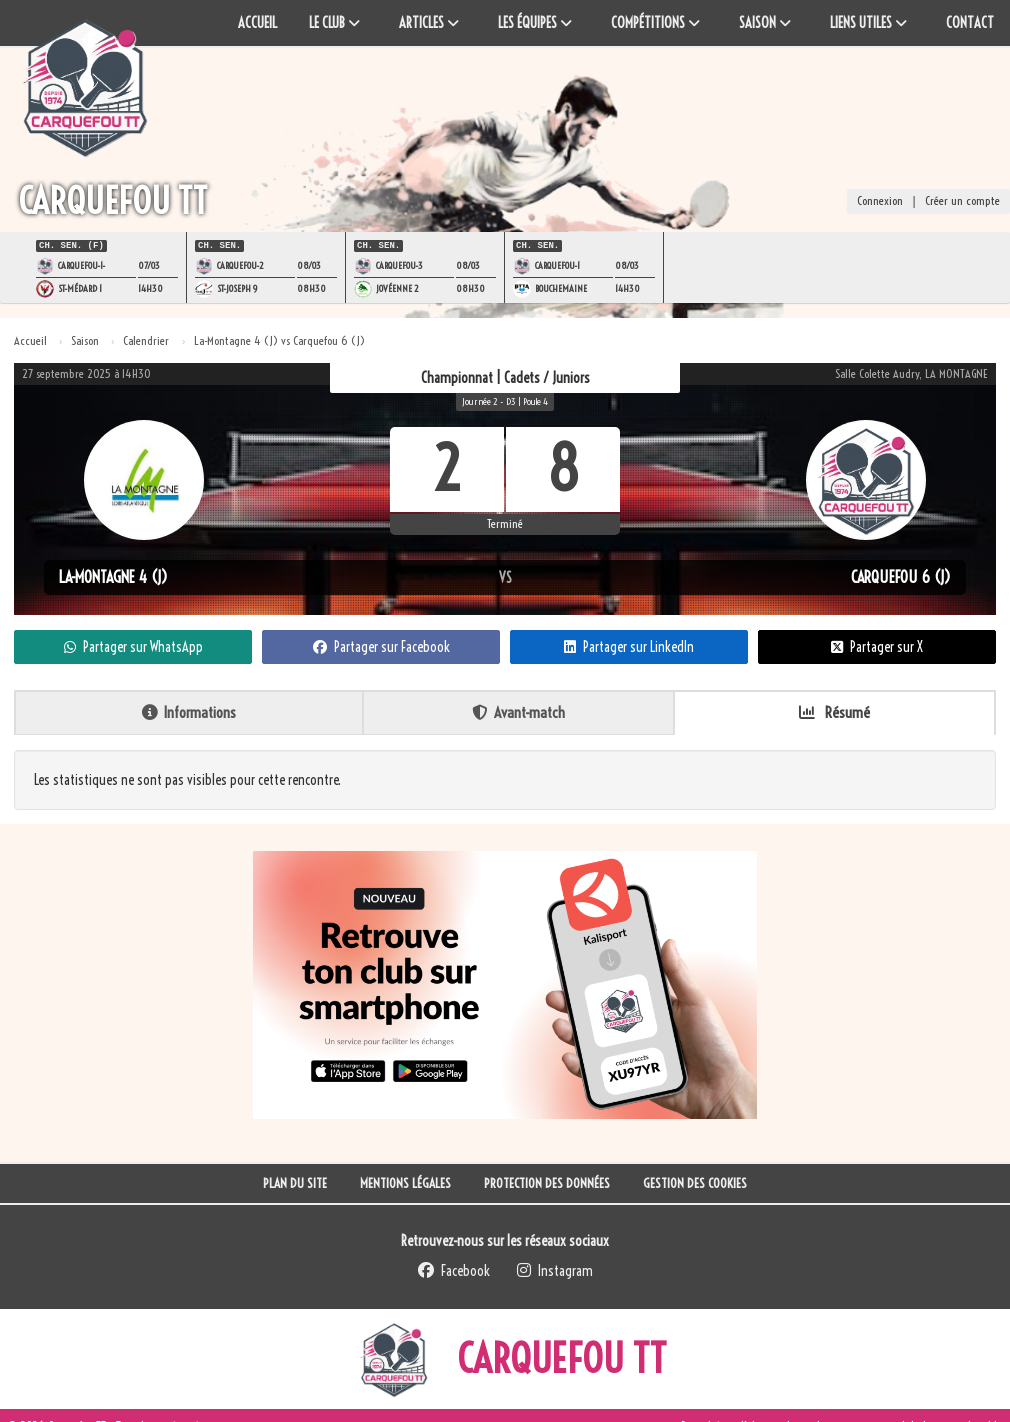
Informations (189, 710)
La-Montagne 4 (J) (113, 575)
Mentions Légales (405, 1181)
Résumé (834, 710)
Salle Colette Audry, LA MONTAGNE (911, 371)
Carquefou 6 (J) (901, 575)
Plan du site (295, 1181)
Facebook (454, 1269)
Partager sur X (877, 645)
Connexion (880, 202)
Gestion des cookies (695, 1181)
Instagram (555, 1269)
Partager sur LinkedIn (629, 645)
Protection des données (547, 1181)
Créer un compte (962, 202)
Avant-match (518, 710)
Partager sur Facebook (381, 645)
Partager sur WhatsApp (133, 645)
